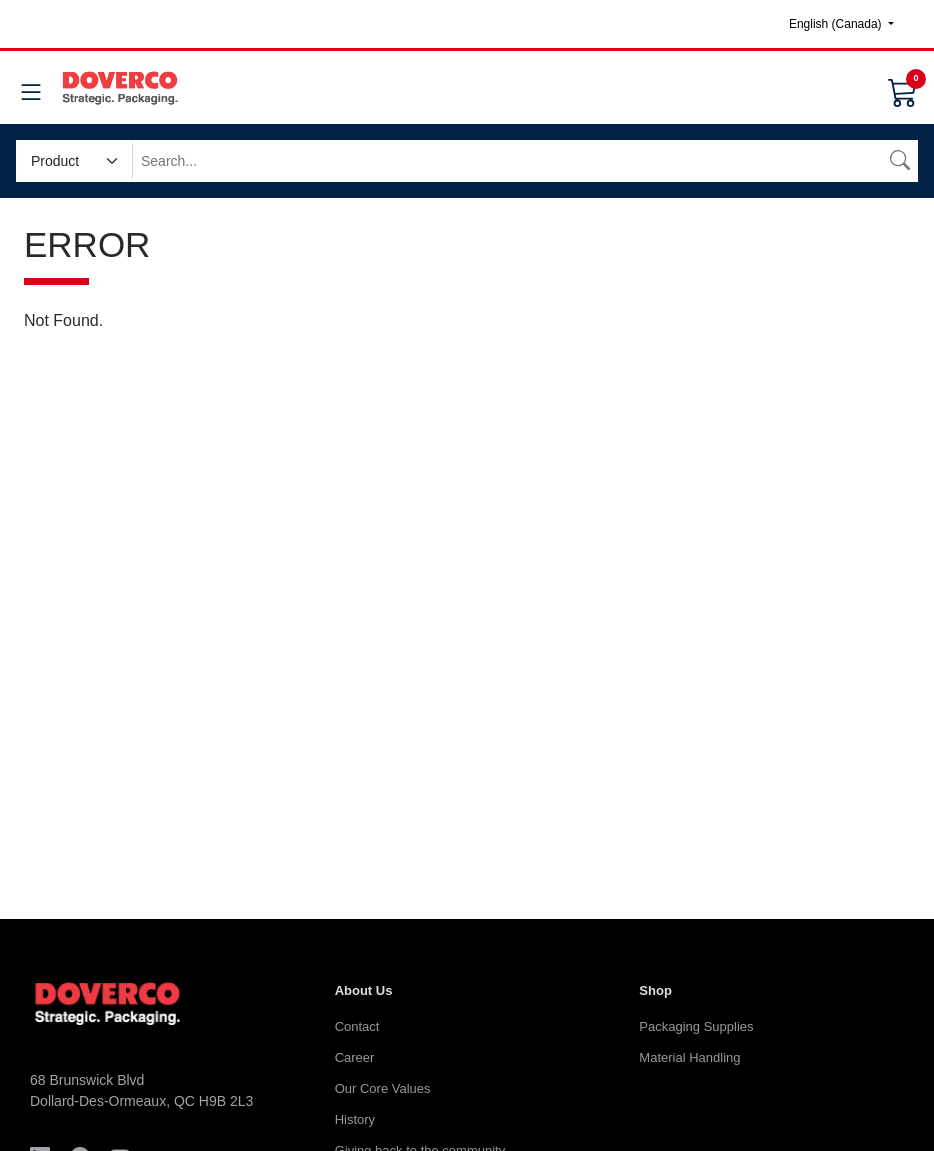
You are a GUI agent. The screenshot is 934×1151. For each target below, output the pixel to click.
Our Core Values (383, 1088)
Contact (357, 1026)
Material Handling (689, 1057)
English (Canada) (837, 24)
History (355, 1119)
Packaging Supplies (696, 1026)
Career (355, 1057)
